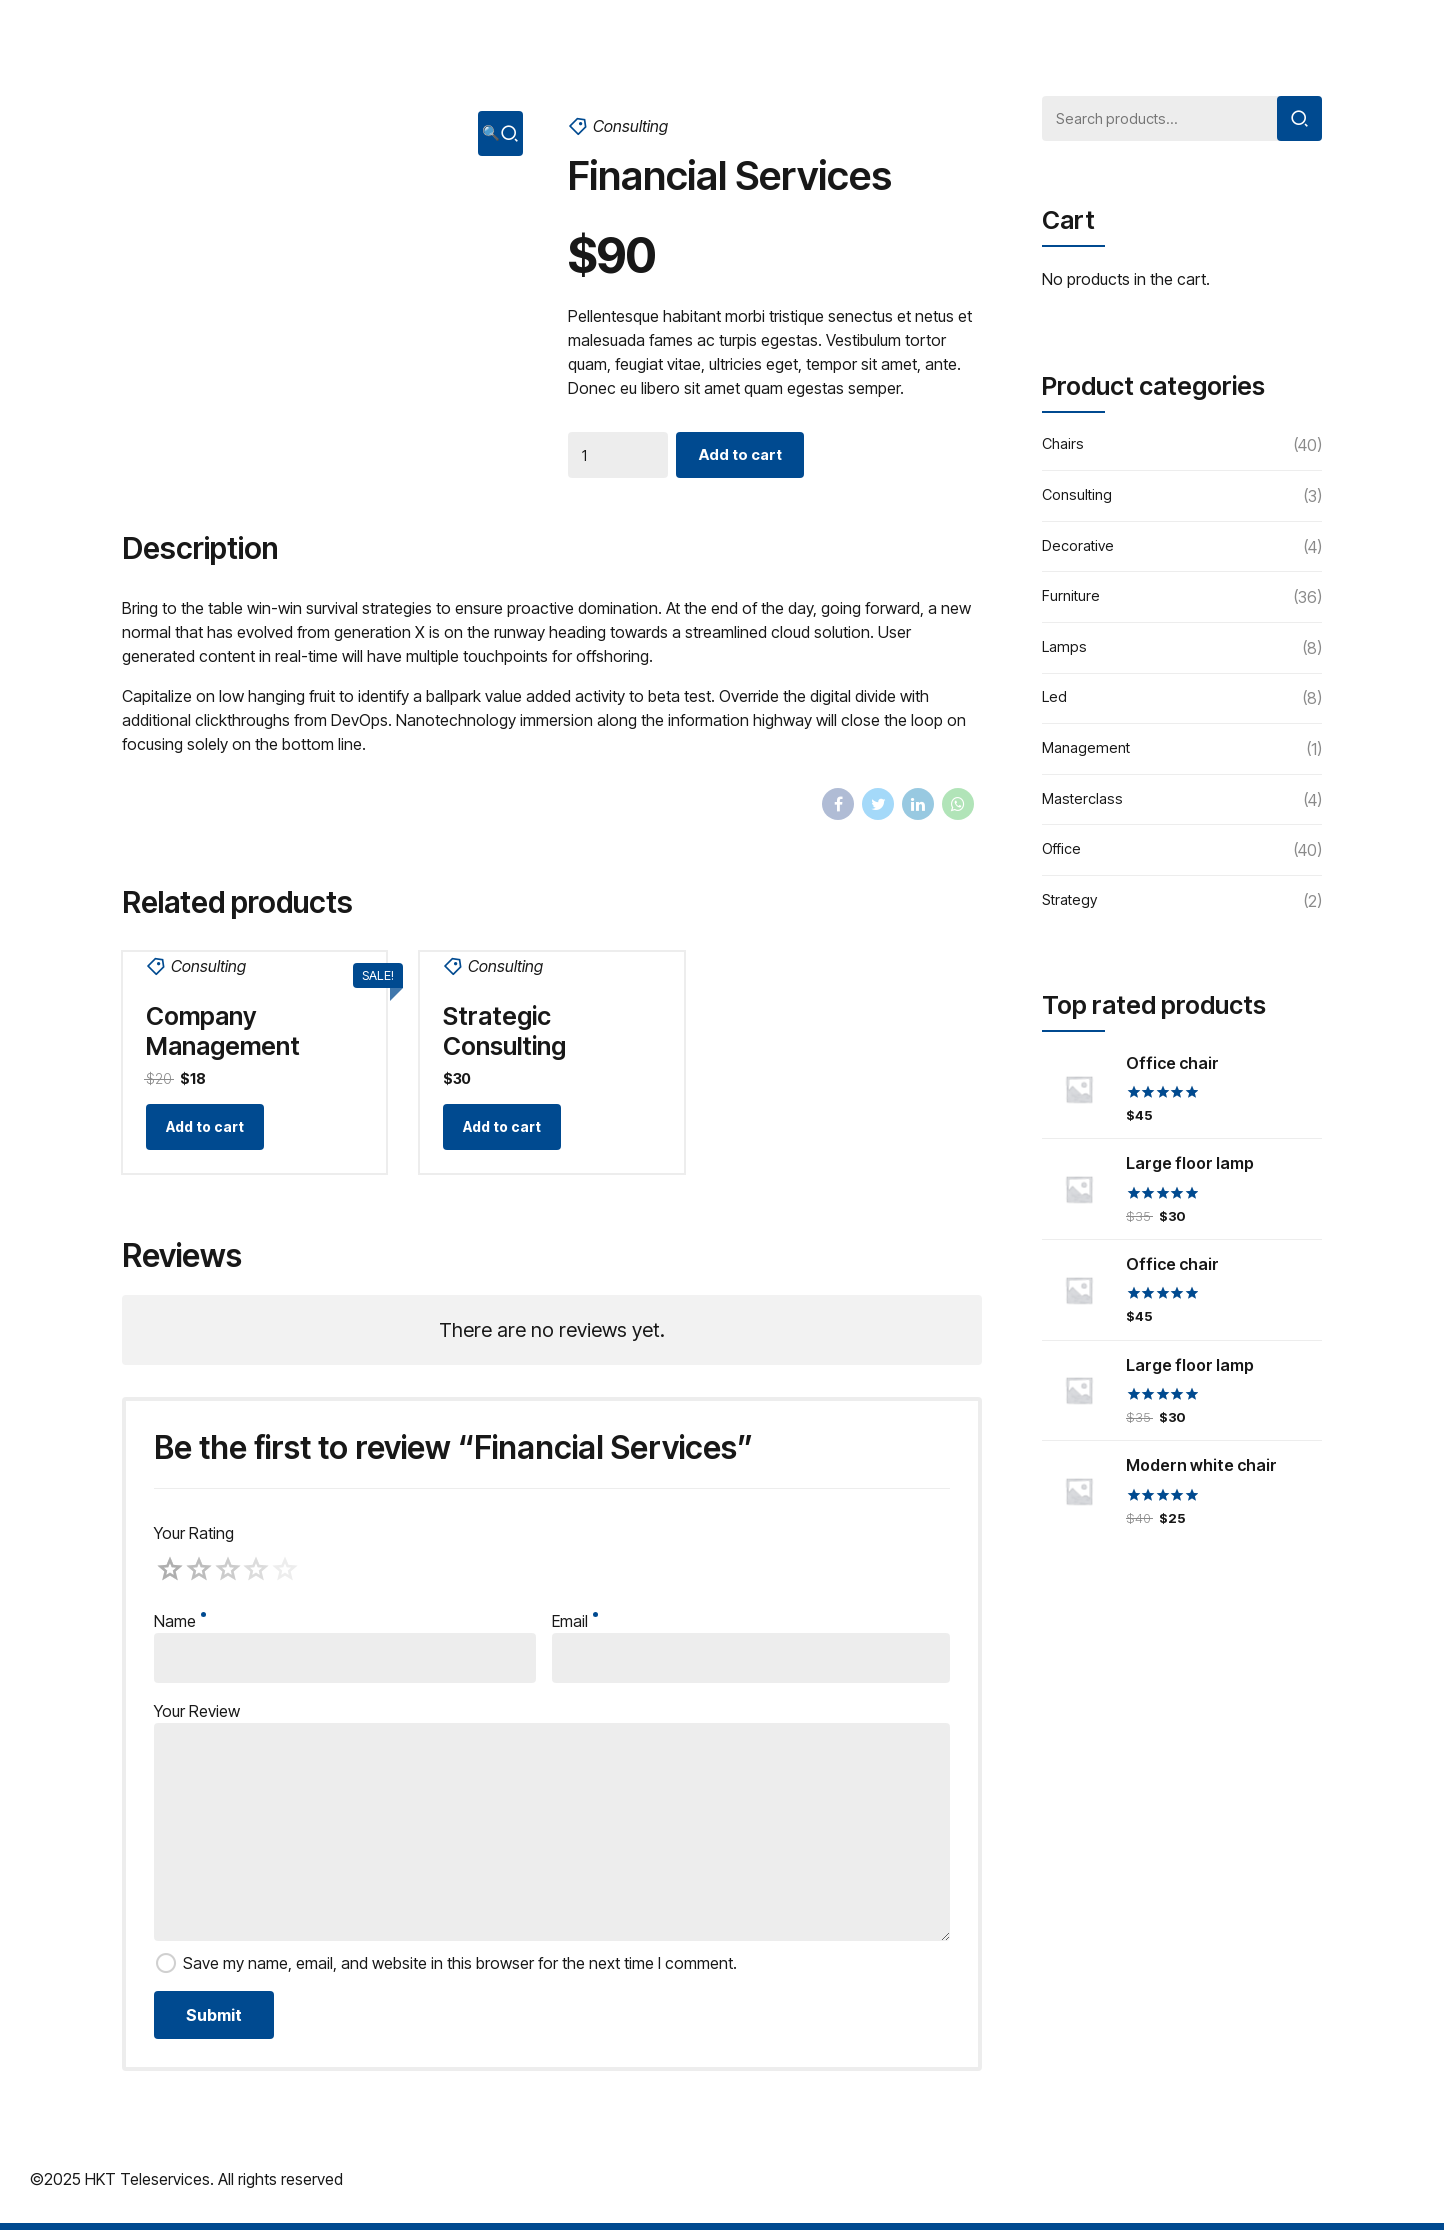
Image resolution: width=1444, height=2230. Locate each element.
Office (1063, 855)
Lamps (1065, 652)
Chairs (1064, 450)
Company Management (225, 1031)
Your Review (197, 1718)
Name (180, 1628)
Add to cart (745, 457)
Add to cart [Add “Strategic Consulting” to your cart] (504, 1131)
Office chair (1172, 1067)
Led (1055, 703)
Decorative (1081, 551)
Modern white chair (1201, 1470)
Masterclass (1085, 804)
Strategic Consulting (506, 1031)
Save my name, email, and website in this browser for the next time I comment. (460, 1970)
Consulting (630, 126)
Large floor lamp (1190, 1168)
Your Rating (194, 1540)
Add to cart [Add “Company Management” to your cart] (207, 1131)
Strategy (1072, 905)
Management (1089, 754)
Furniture (1071, 602)
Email (575, 1628)
